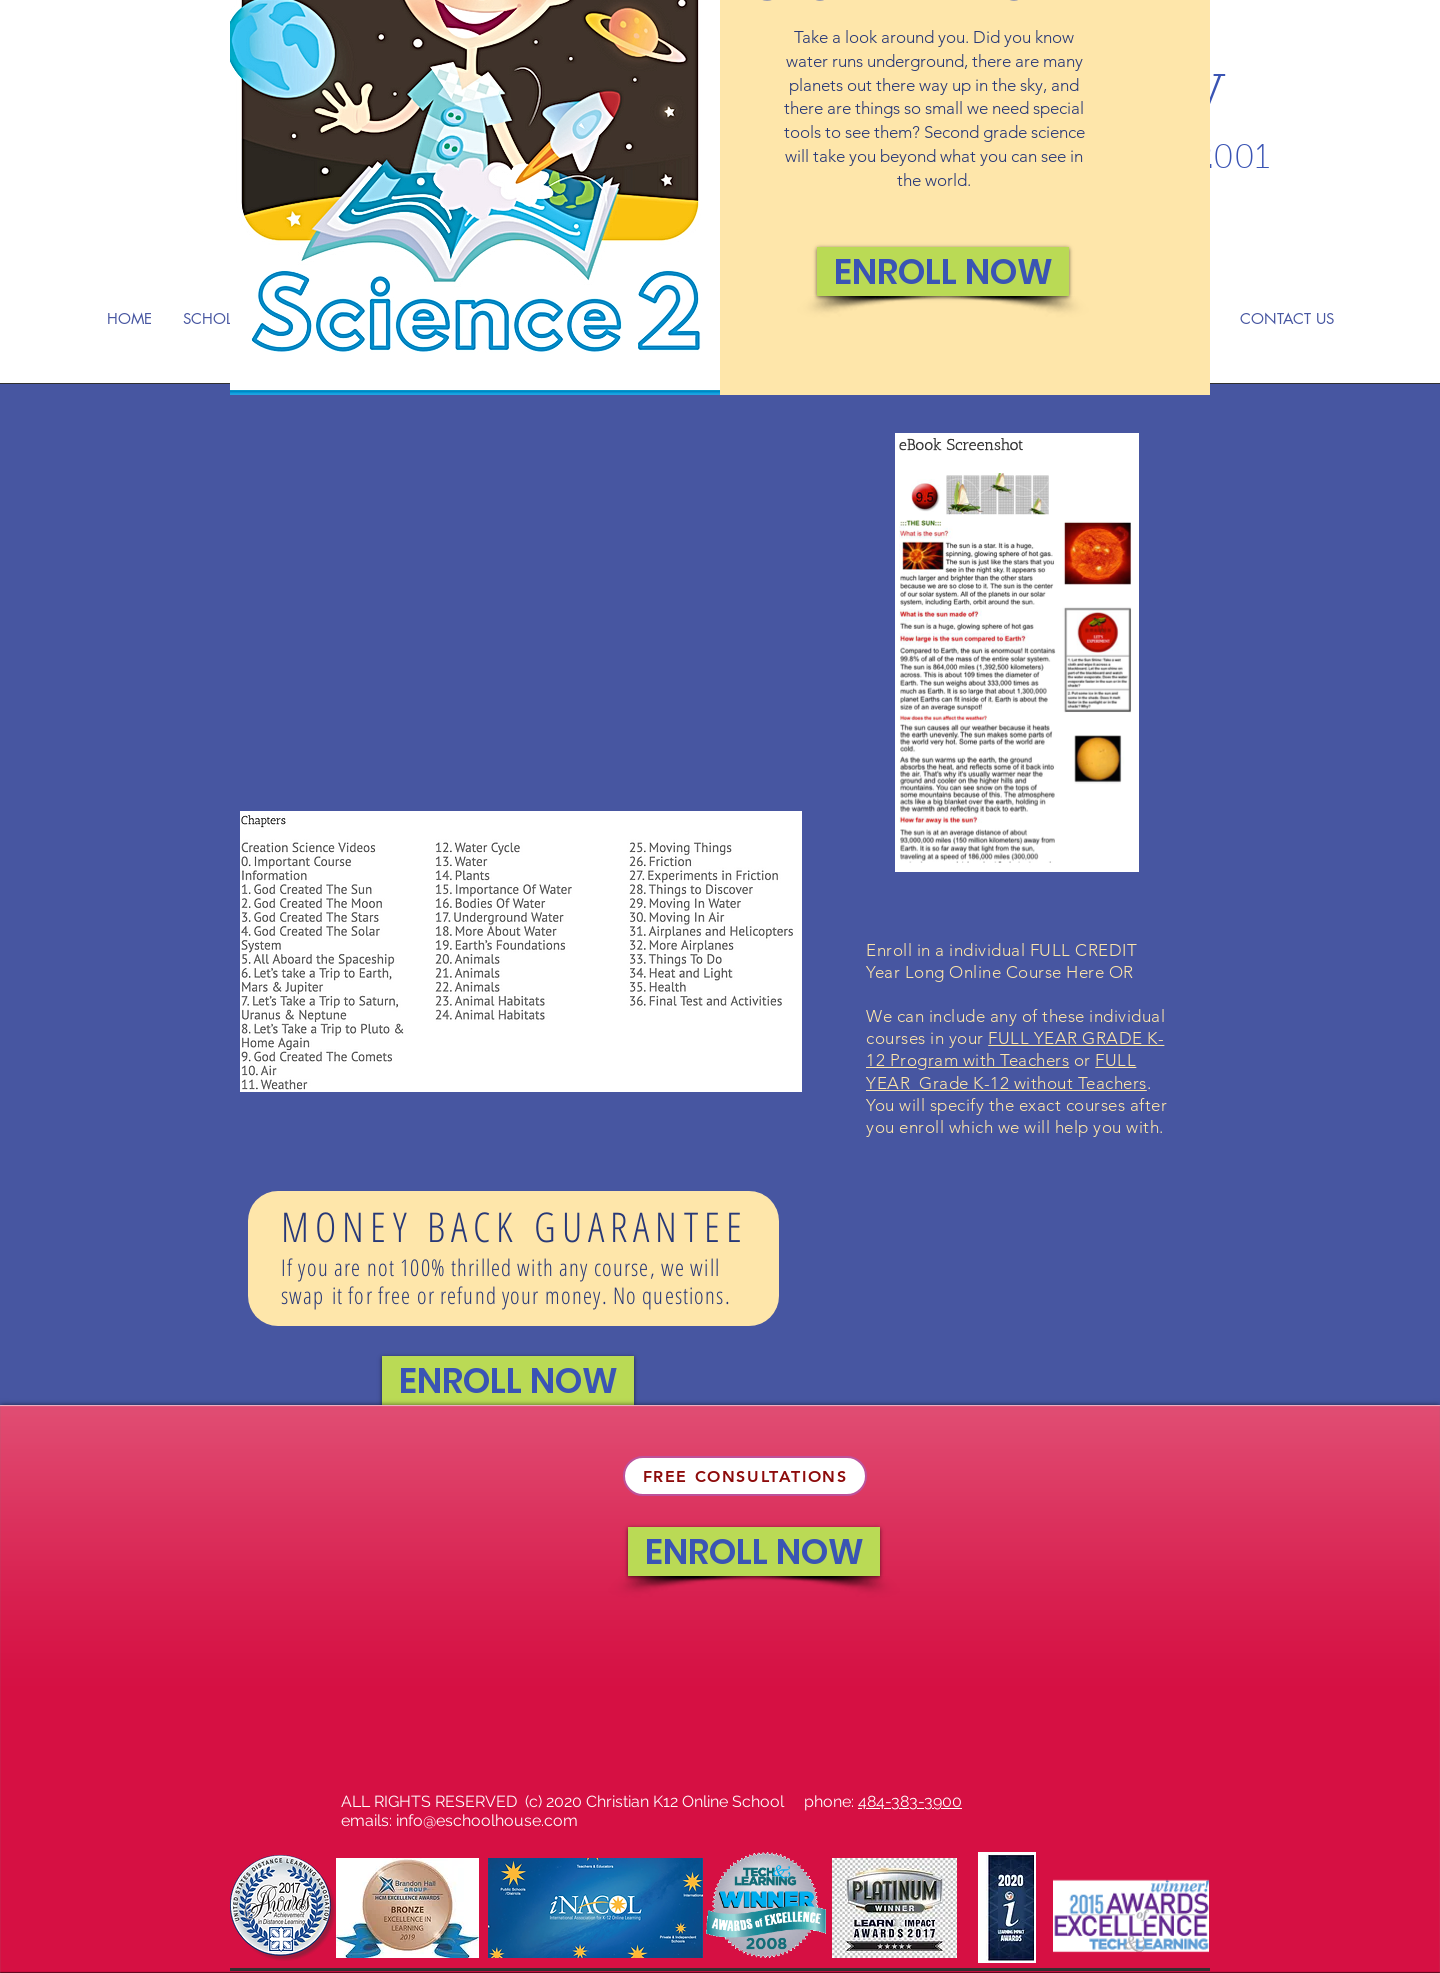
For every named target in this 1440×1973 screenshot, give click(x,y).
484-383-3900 (910, 1801)
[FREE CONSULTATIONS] (745, 1476)
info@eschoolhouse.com (487, 1820)
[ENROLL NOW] (943, 271)
